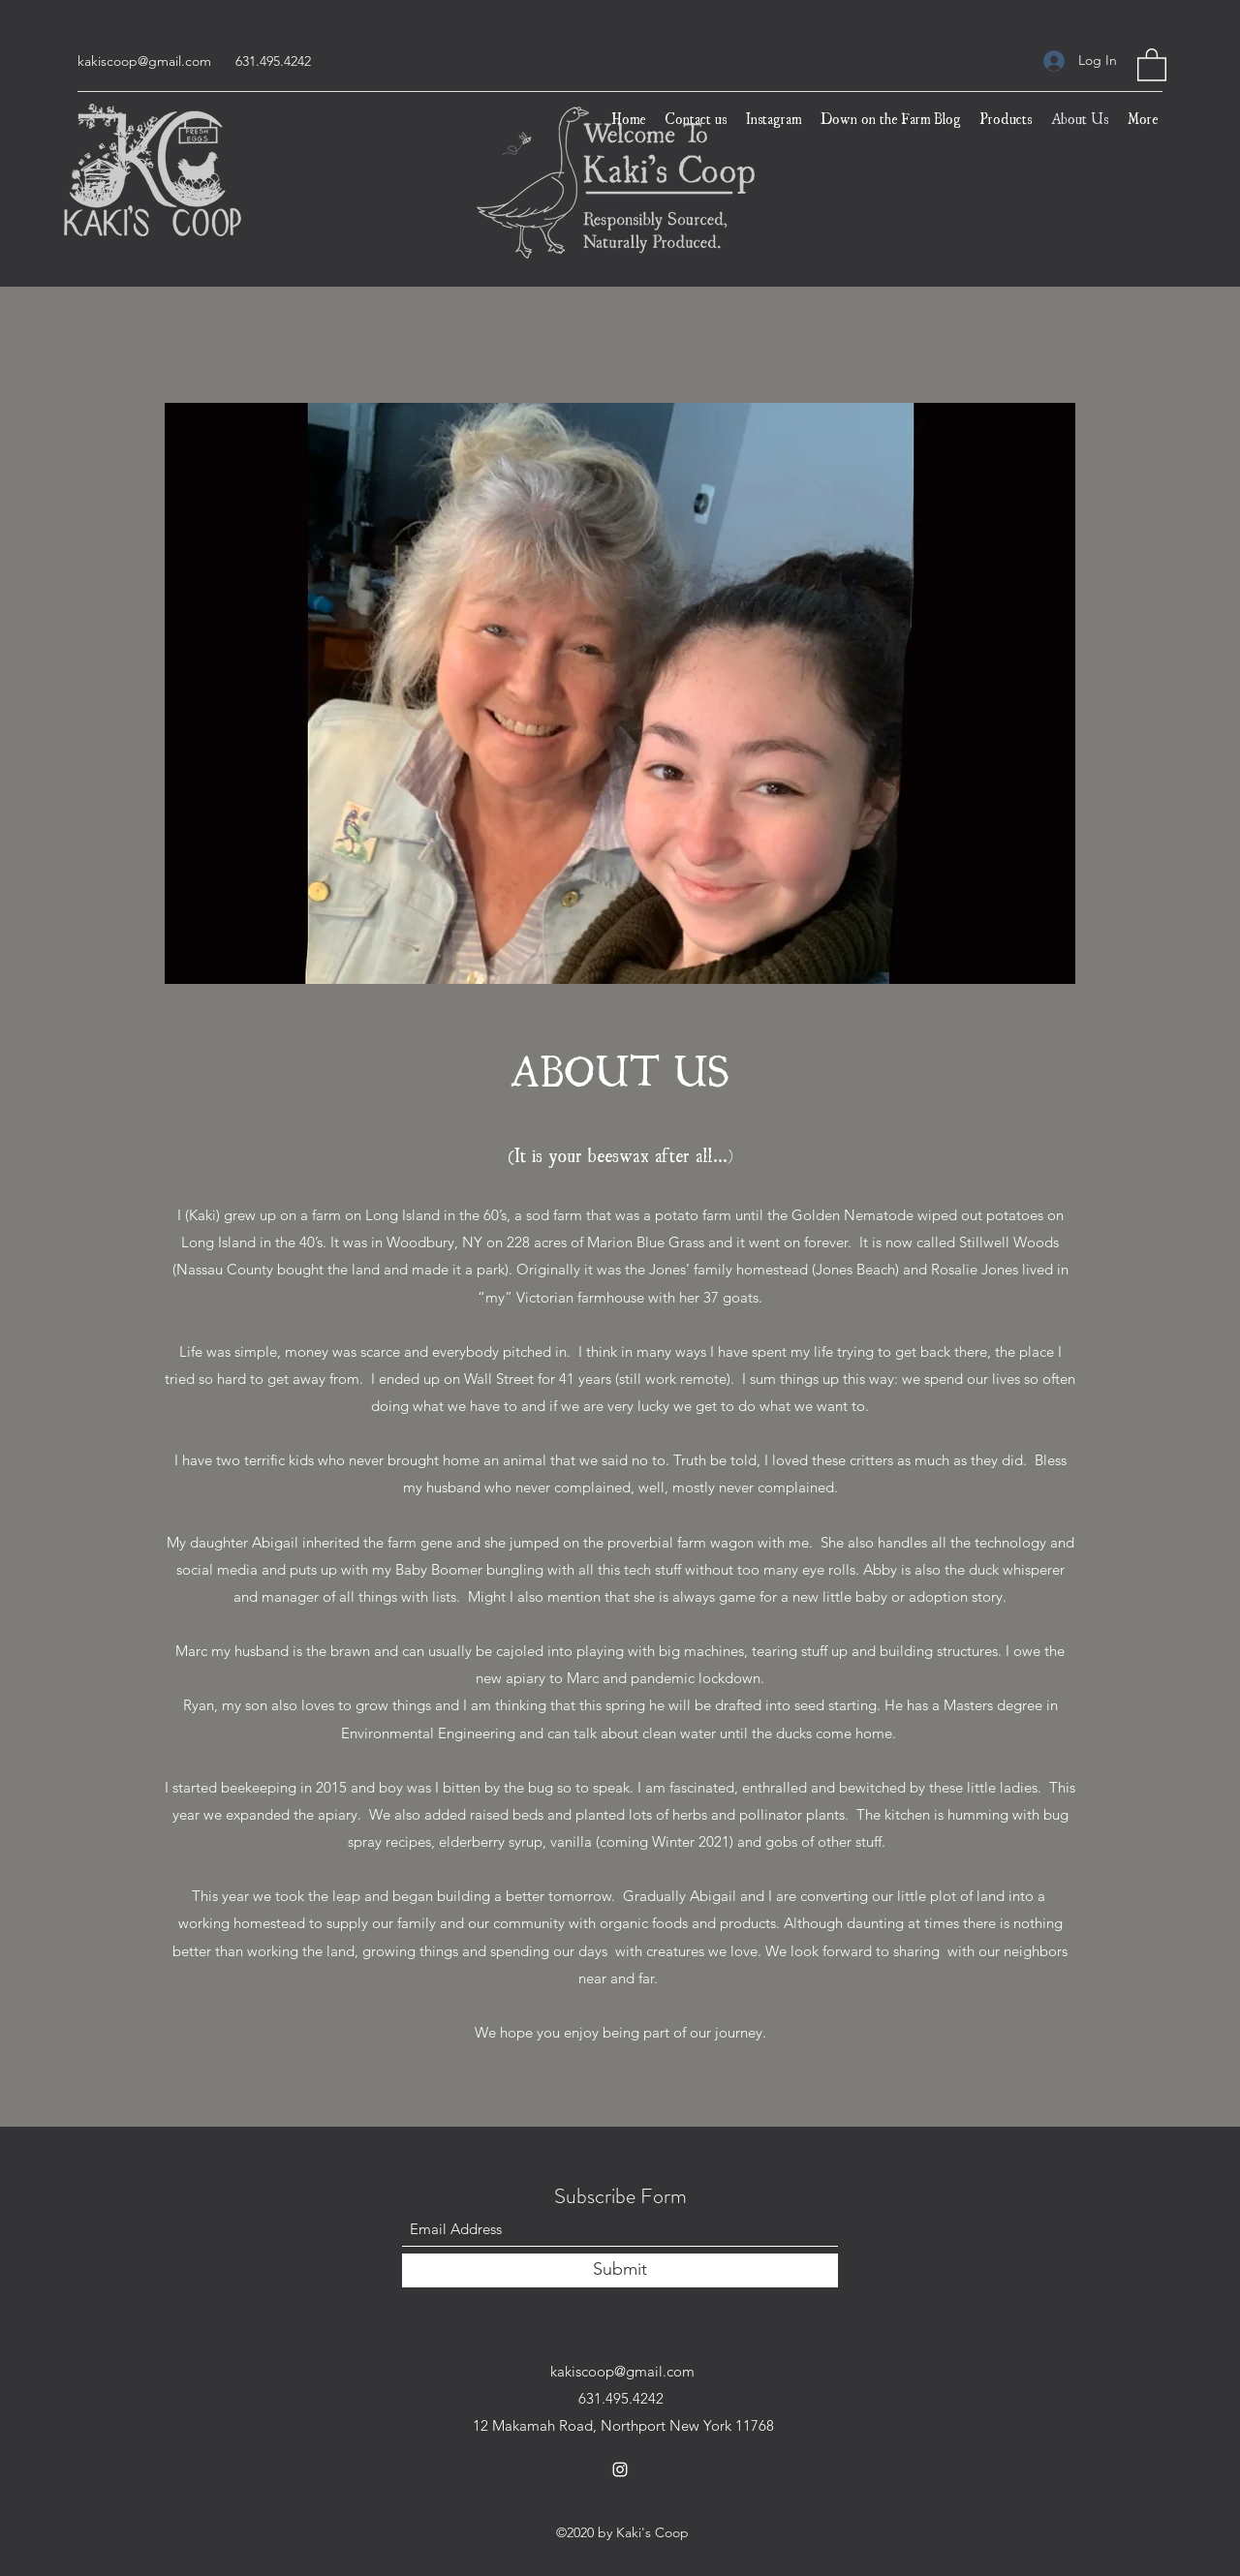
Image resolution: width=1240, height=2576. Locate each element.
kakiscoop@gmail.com (144, 61)
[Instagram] (620, 2469)
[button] (1151, 63)
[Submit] (620, 2270)
